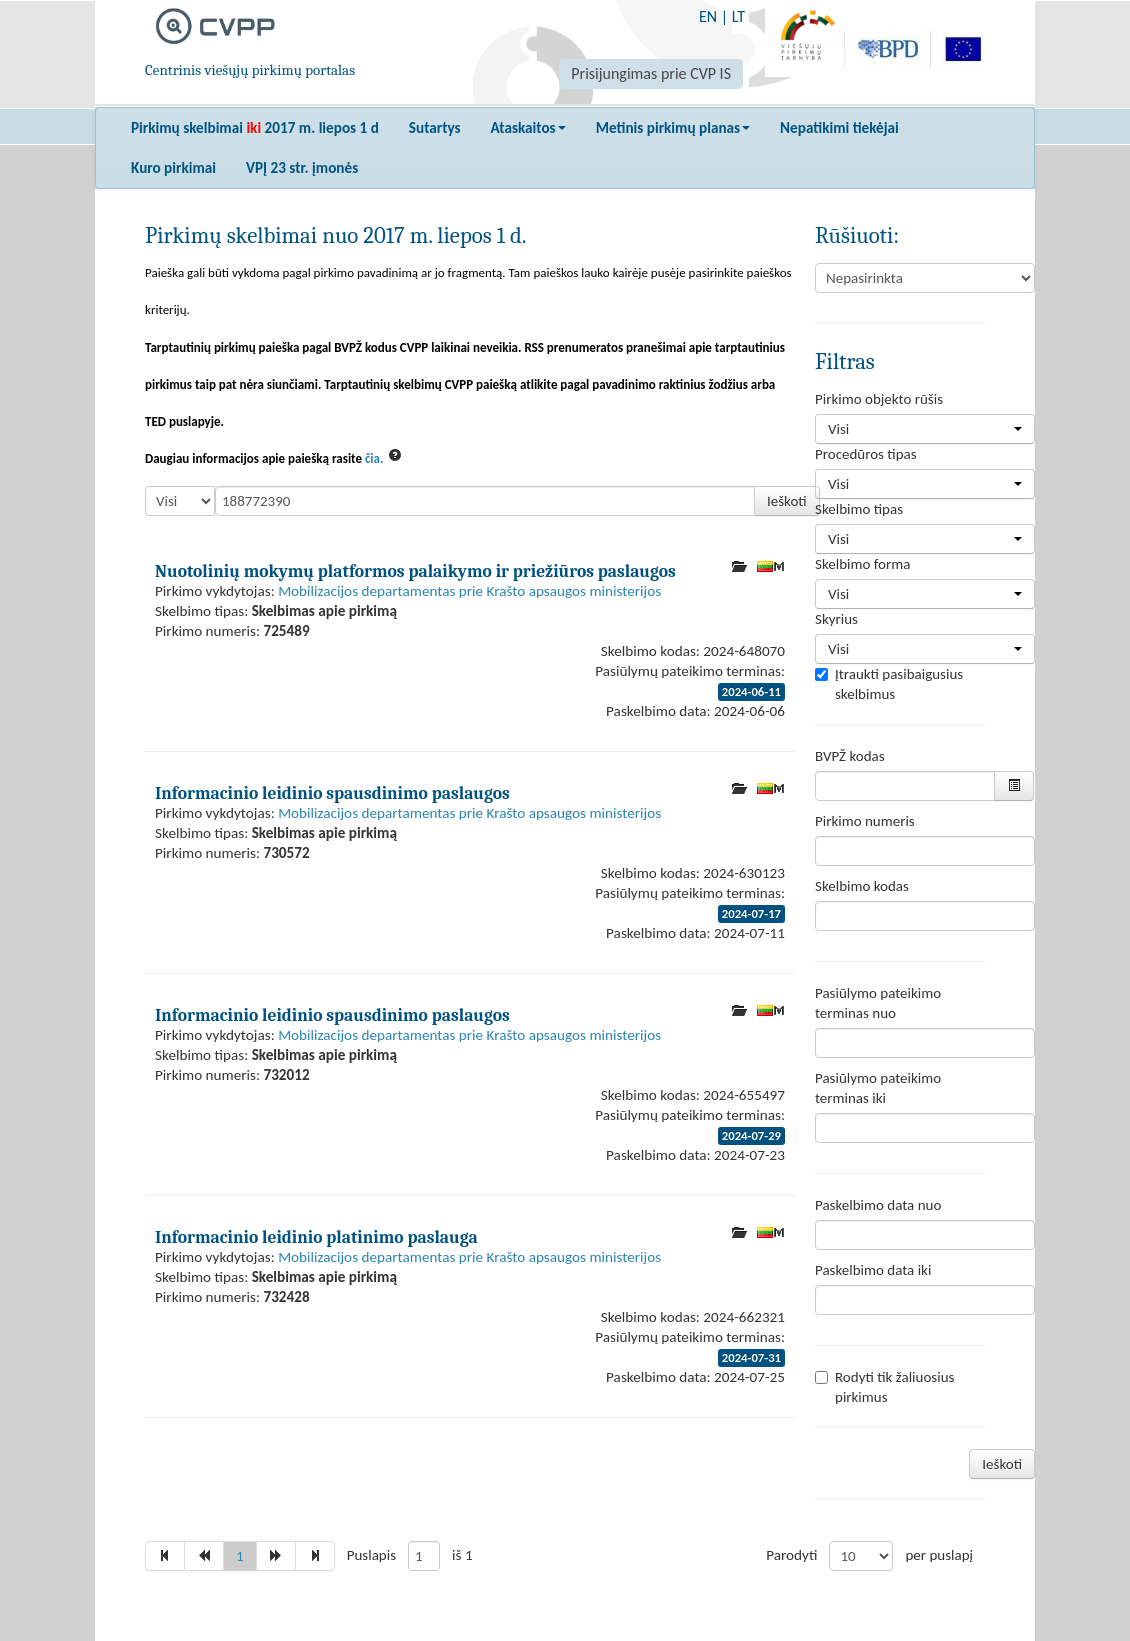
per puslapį (939, 1555)
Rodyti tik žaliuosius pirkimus (884, 1387)
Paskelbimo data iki (873, 1270)
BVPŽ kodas (850, 756)
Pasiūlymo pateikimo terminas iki (878, 1088)
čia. (374, 458)
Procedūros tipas (866, 454)
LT (738, 16)
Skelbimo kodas (862, 886)
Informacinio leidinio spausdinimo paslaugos (332, 793)
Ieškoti (787, 501)
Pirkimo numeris (865, 821)
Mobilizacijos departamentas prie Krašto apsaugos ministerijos (469, 591)
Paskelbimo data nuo (878, 1205)
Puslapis (371, 1555)
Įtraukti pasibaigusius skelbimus (889, 684)
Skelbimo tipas (859, 509)
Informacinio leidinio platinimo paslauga (316, 1237)
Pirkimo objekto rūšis (879, 399)
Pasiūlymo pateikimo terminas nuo (878, 1003)
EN (708, 16)
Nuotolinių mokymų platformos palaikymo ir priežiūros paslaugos (415, 571)
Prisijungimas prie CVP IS (651, 73)
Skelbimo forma (862, 564)
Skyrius (836, 619)
